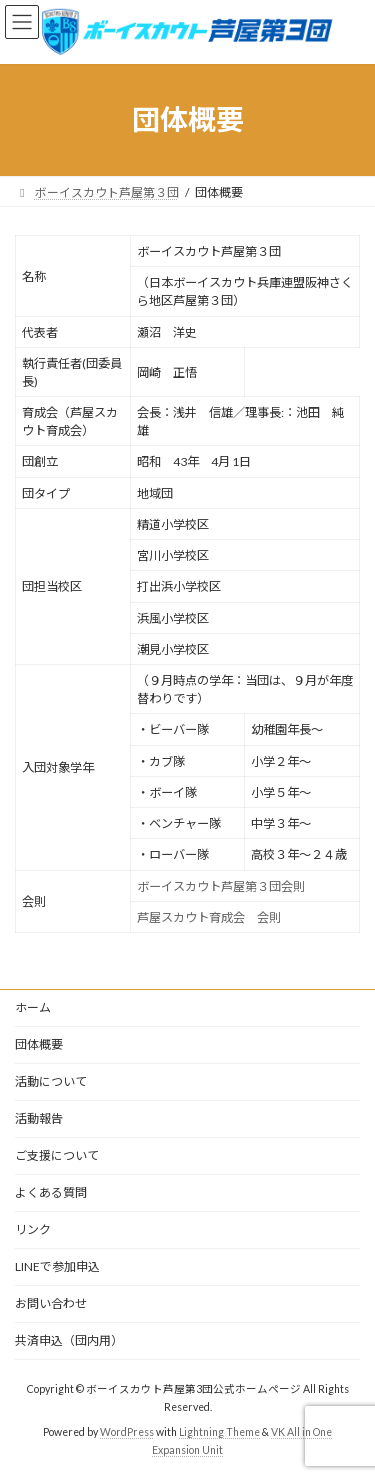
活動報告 (39, 1118)
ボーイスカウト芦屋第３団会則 (221, 886)
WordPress (127, 1432)
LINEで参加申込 (57, 1266)
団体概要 (39, 1044)
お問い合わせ (51, 1303)
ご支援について (57, 1155)
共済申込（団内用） (69, 1340)
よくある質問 (51, 1192)
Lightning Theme (219, 1432)
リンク (33, 1229)
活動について (51, 1081)
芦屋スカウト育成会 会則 (209, 917)
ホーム (33, 1007)
